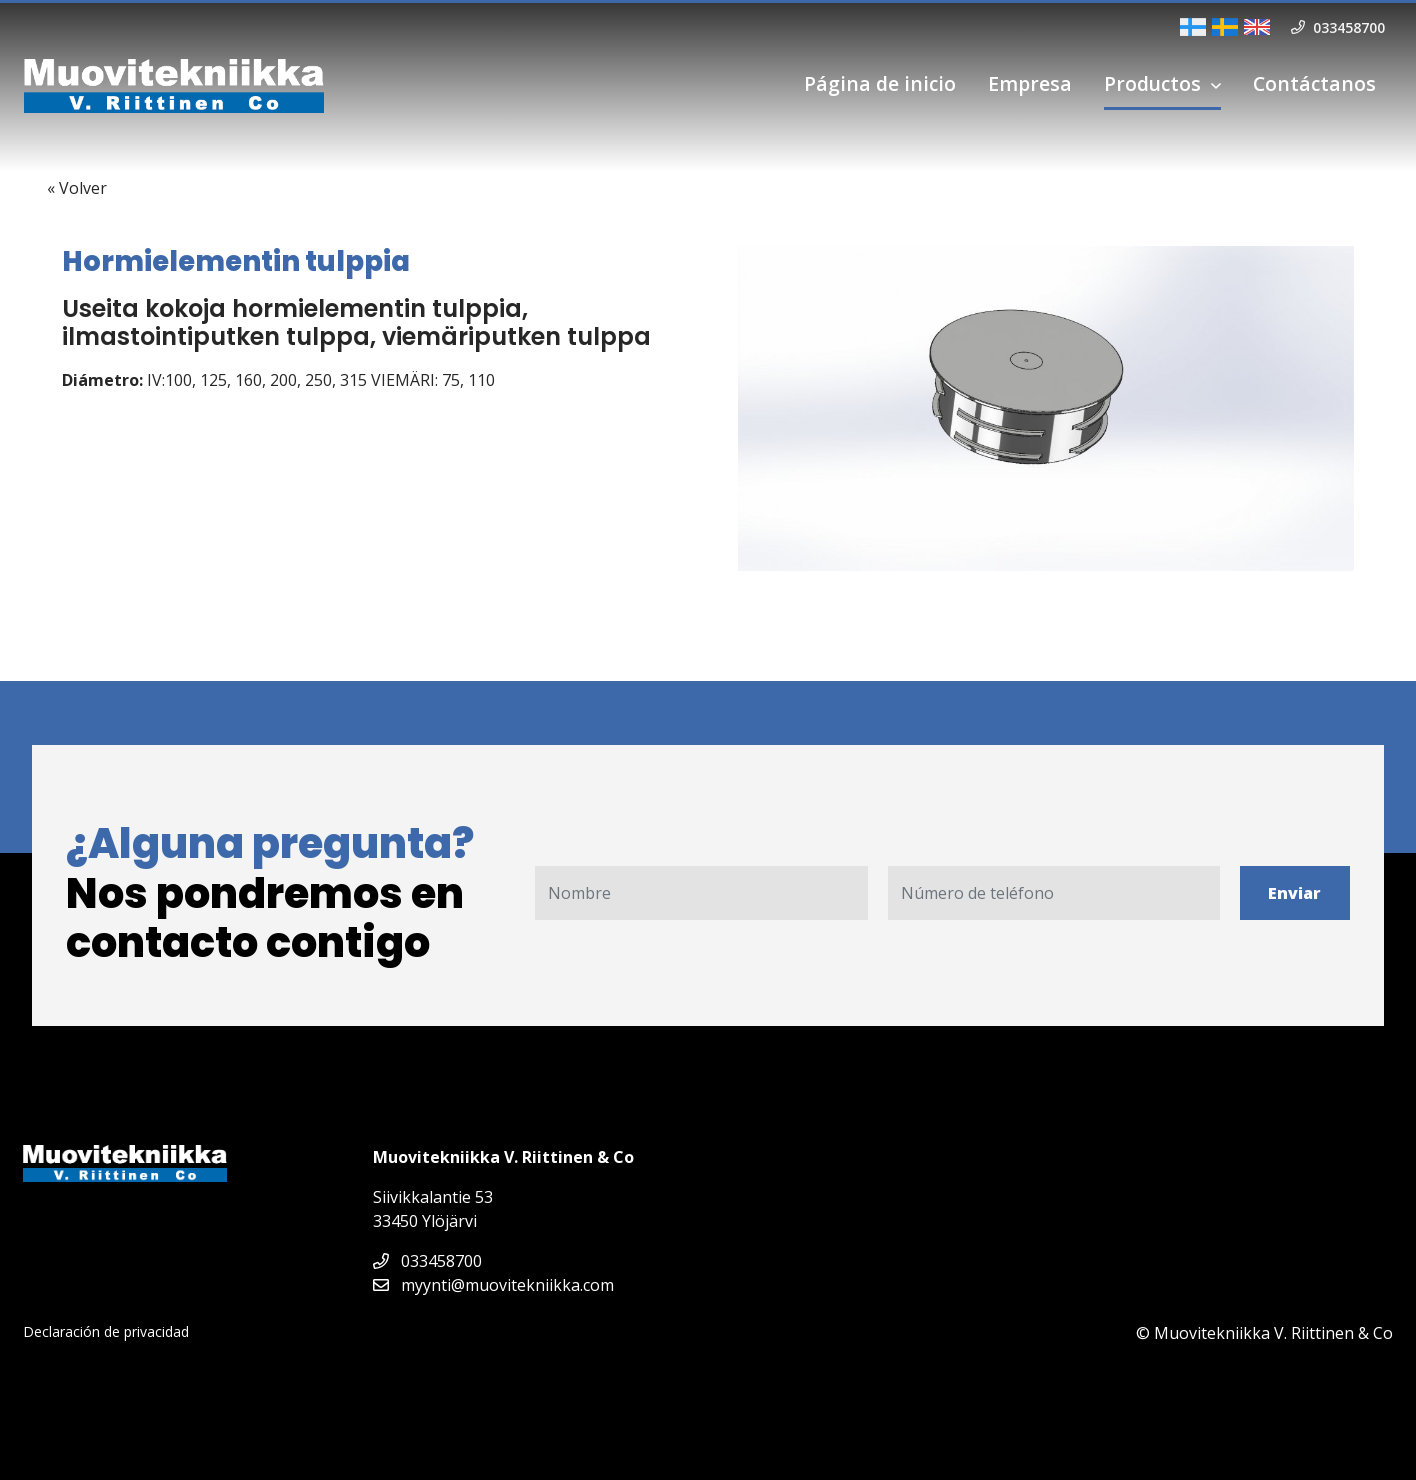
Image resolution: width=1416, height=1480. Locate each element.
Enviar (1294, 893)
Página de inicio (880, 83)
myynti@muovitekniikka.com (493, 1285)
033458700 (427, 1261)
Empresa (1030, 83)
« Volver (77, 188)
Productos (1152, 83)
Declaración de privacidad (106, 1331)
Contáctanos (1314, 83)
